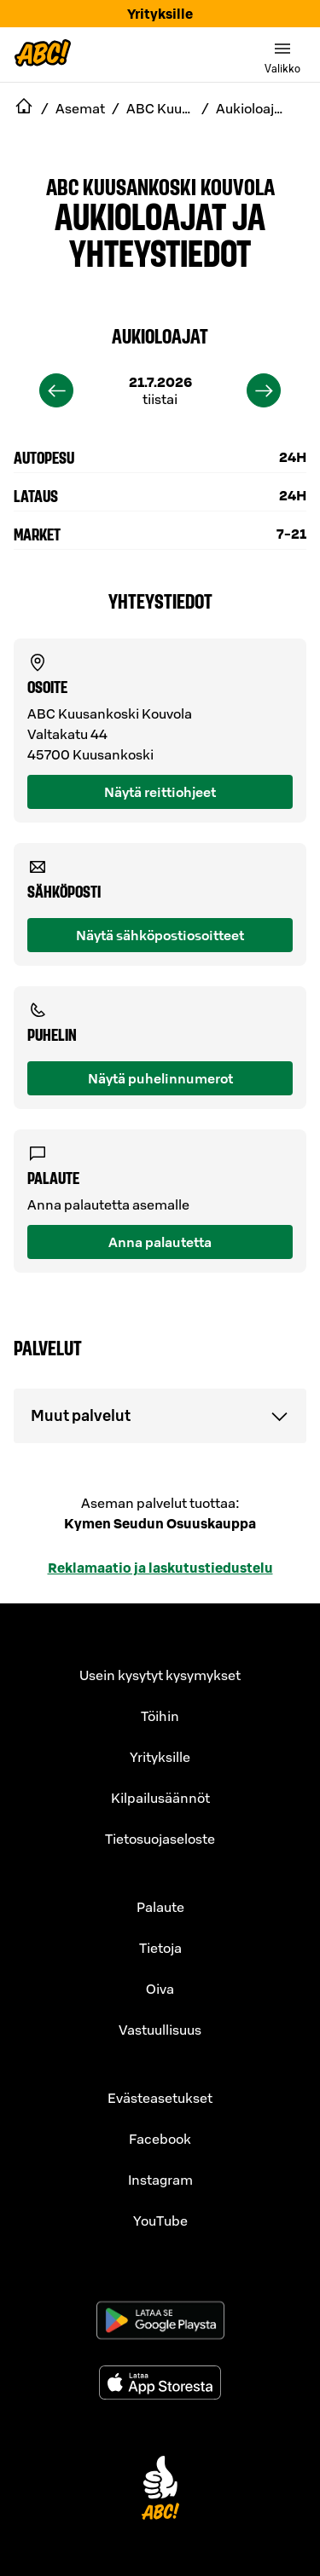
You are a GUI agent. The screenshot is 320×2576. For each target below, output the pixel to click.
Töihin (160, 1715)
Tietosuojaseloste (160, 1838)
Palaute (160, 1906)
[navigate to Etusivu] (24, 108)
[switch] (282, 54)
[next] (264, 390)
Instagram (160, 2179)
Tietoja (160, 1947)
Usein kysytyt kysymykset (160, 1675)
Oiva (160, 1988)
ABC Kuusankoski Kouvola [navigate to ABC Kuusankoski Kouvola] (160, 108)
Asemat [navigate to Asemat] (80, 108)
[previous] (56, 390)
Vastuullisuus (160, 2029)
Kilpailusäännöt (160, 1797)
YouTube (160, 2220)
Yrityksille (160, 13)
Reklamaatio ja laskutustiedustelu (160, 1567)
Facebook (160, 2138)
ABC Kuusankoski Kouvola (160, 185)
